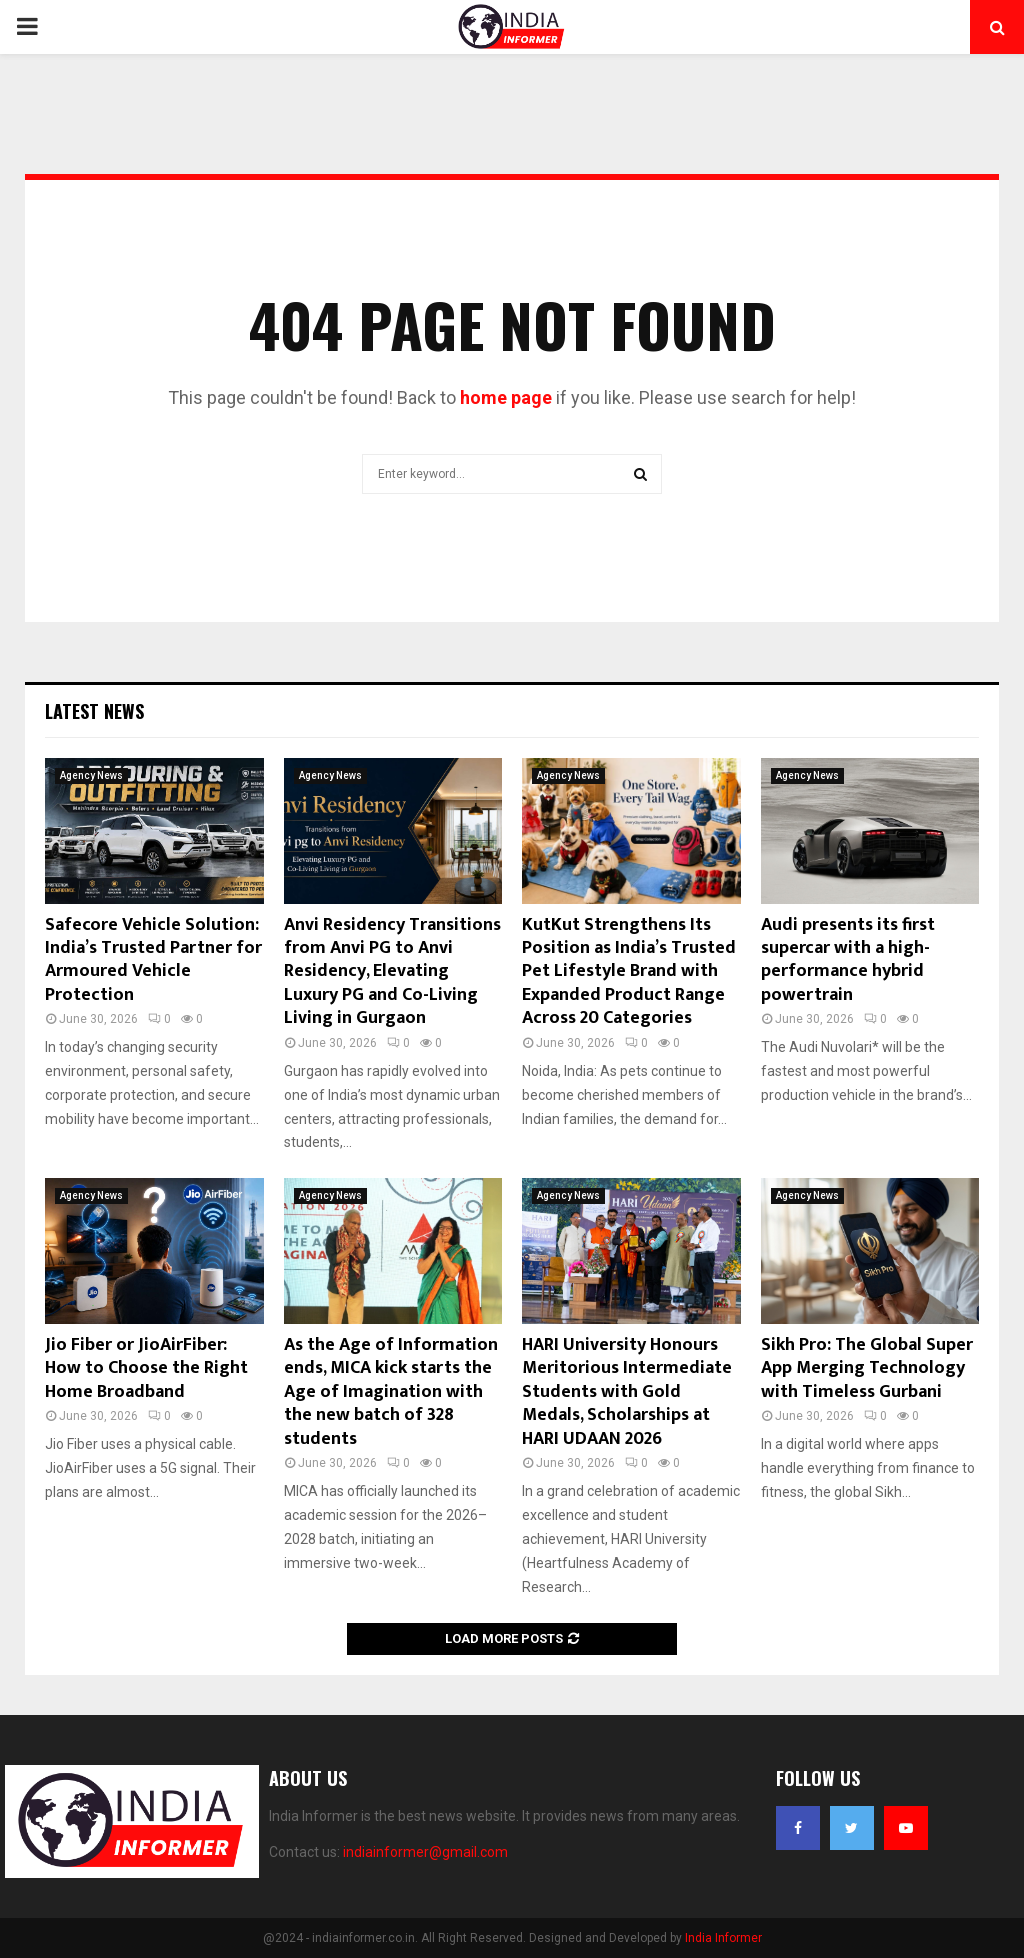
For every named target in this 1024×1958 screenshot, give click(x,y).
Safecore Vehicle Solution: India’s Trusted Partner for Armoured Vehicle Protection (153, 960)
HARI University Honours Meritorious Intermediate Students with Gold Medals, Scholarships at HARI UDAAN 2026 (627, 1392)
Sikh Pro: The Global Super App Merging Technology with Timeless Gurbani (867, 1368)
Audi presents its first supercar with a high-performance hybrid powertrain (848, 960)
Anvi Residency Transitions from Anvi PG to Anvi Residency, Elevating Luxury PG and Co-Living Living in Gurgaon (392, 972)
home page (506, 397)
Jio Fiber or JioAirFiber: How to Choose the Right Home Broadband (146, 1368)
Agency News (91, 775)
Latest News (94, 711)
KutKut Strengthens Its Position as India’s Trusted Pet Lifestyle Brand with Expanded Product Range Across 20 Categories (629, 972)
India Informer (723, 1938)
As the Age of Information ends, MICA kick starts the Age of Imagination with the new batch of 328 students (391, 1392)
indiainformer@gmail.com (425, 1852)
